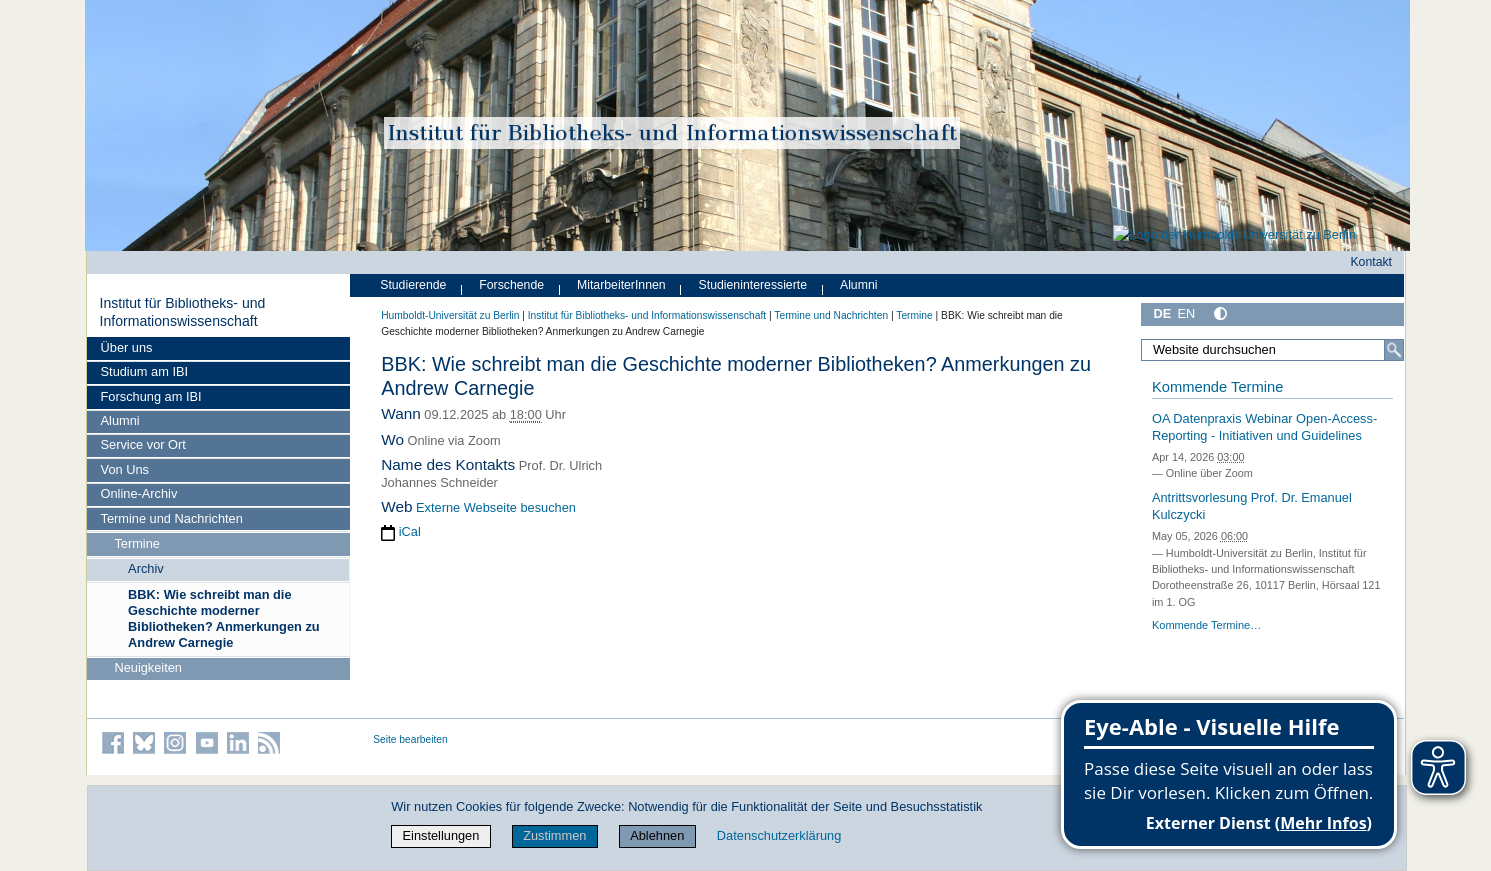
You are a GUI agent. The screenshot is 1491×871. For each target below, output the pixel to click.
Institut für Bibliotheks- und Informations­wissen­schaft (182, 312)
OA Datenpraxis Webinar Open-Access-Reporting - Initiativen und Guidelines (1264, 427)
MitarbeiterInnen (621, 285)
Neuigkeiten (148, 667)
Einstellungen (441, 835)
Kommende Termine (1217, 387)
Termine (137, 543)
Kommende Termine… (1206, 625)
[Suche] (1394, 350)
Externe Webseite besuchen (496, 507)
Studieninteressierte (753, 285)
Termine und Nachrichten (172, 518)
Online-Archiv (139, 493)
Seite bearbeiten (410, 739)
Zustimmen (554, 835)
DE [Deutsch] (1163, 313)
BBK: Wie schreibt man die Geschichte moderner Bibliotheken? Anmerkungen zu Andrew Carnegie (224, 618)
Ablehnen (657, 835)
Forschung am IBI (151, 396)
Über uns (127, 347)
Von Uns (125, 469)
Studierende (413, 285)
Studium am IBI (144, 371)
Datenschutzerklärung (779, 835)
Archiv (146, 568)
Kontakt (1371, 262)
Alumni (120, 420)
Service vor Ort (143, 444)
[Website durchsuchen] (1273, 350)
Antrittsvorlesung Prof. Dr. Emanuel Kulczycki (1252, 506)
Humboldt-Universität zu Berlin (450, 315)
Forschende (511, 285)
